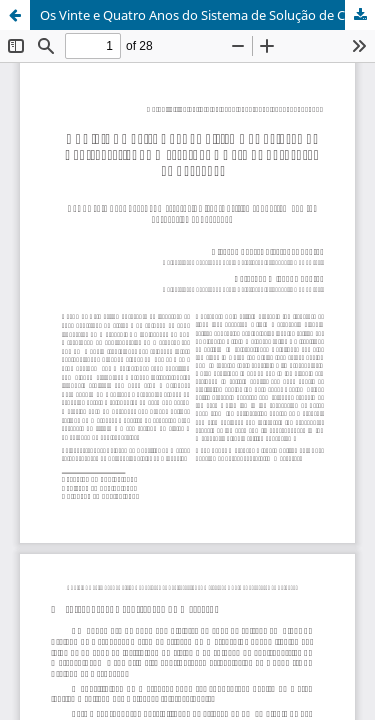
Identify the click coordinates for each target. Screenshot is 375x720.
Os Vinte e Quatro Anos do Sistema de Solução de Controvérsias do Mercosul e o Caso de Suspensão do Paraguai (207, 15)
